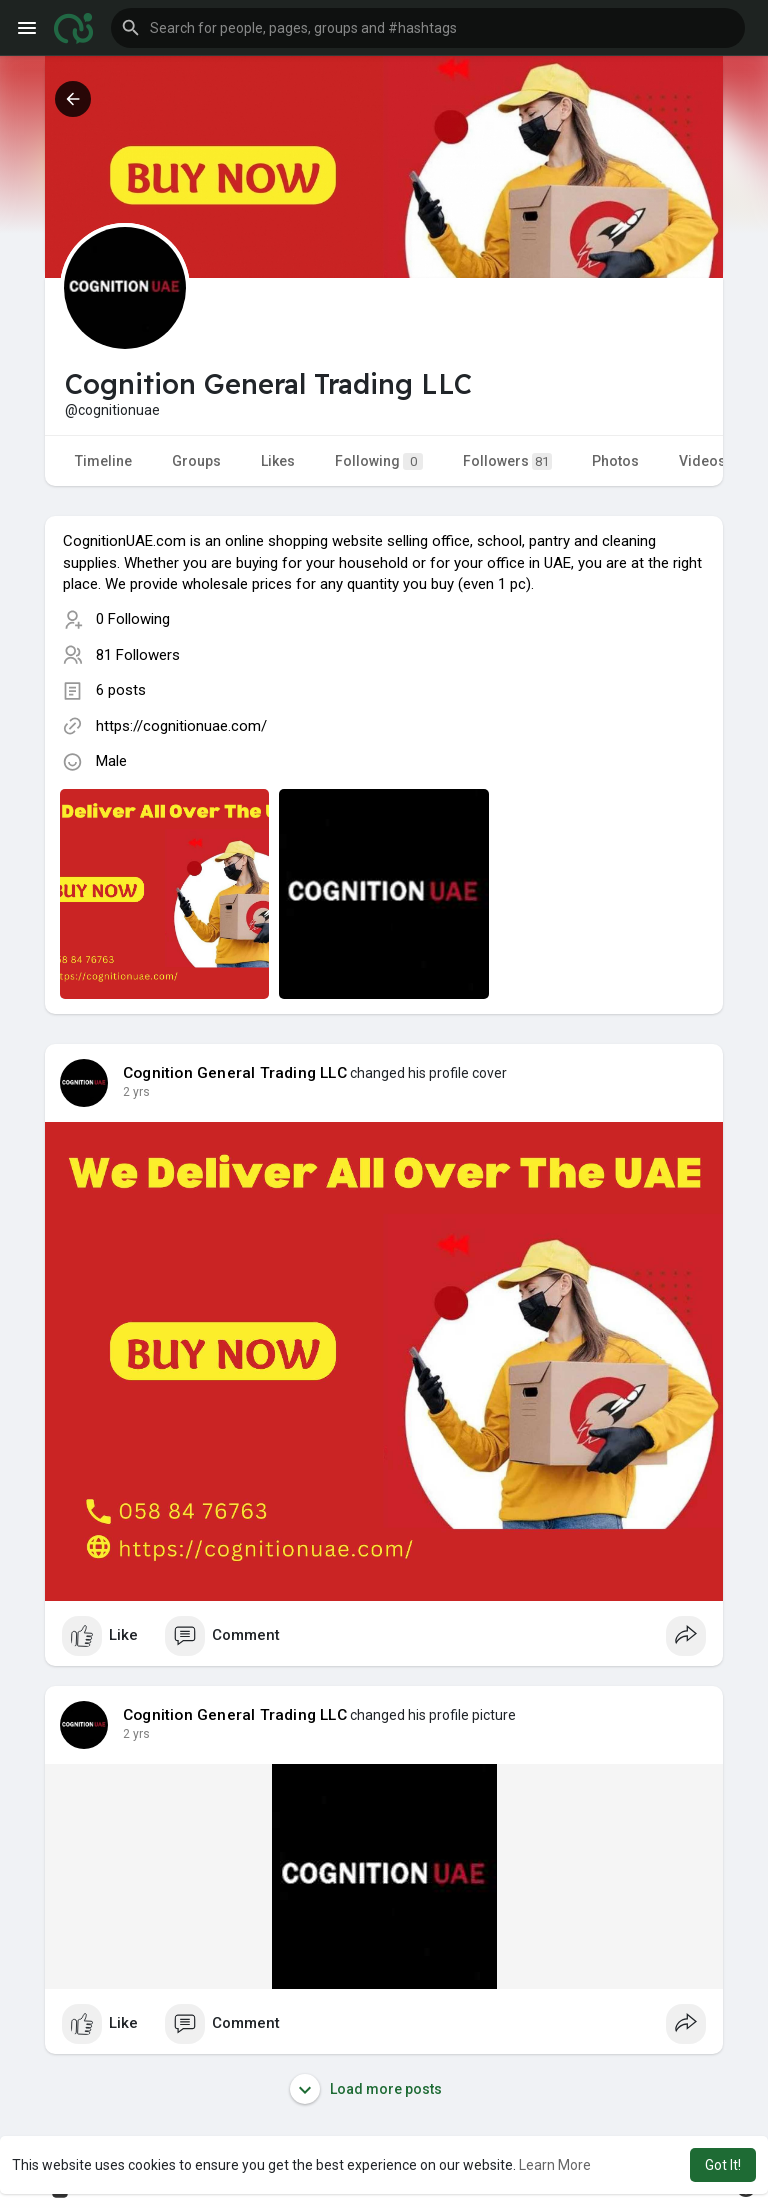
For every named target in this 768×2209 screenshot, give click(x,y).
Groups (196, 461)
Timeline (103, 461)
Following (379, 461)
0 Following (133, 619)
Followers (507, 461)
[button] (428, 28)
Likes (278, 461)
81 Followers (138, 655)
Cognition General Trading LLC (235, 1073)
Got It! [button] (723, 2165)
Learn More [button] (555, 2165)
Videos (702, 461)
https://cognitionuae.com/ (181, 726)
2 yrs (136, 1092)
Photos (615, 461)
